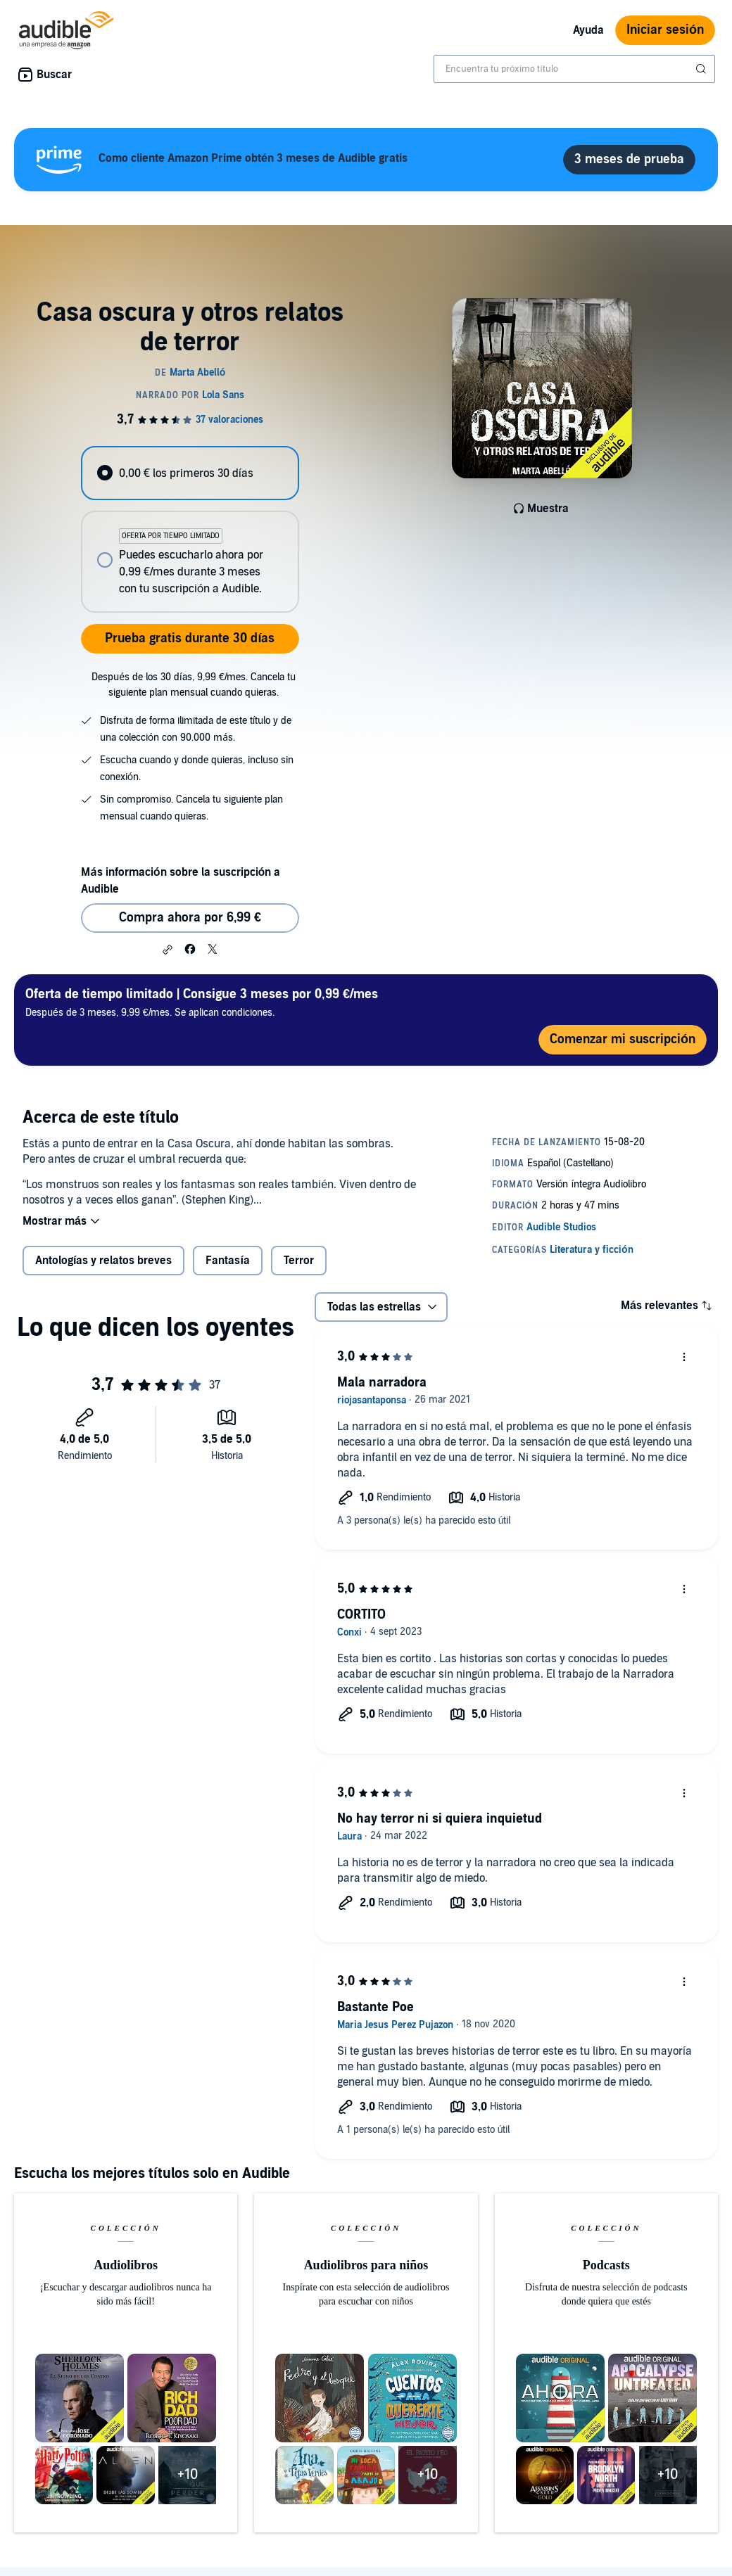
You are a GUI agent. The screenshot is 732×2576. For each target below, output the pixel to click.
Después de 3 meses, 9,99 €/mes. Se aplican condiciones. (201, 1002)
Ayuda (588, 30)
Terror (299, 1261)
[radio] (189, 473)
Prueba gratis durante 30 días (189, 638)
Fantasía (227, 1261)
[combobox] (574, 69)
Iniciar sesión (665, 30)
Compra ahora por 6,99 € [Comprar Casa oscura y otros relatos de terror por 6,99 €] (190, 917)
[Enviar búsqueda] (702, 69)
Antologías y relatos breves (103, 1261)
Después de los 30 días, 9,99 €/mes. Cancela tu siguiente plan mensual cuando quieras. (194, 685)
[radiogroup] (189, 529)
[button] (167, 949)
